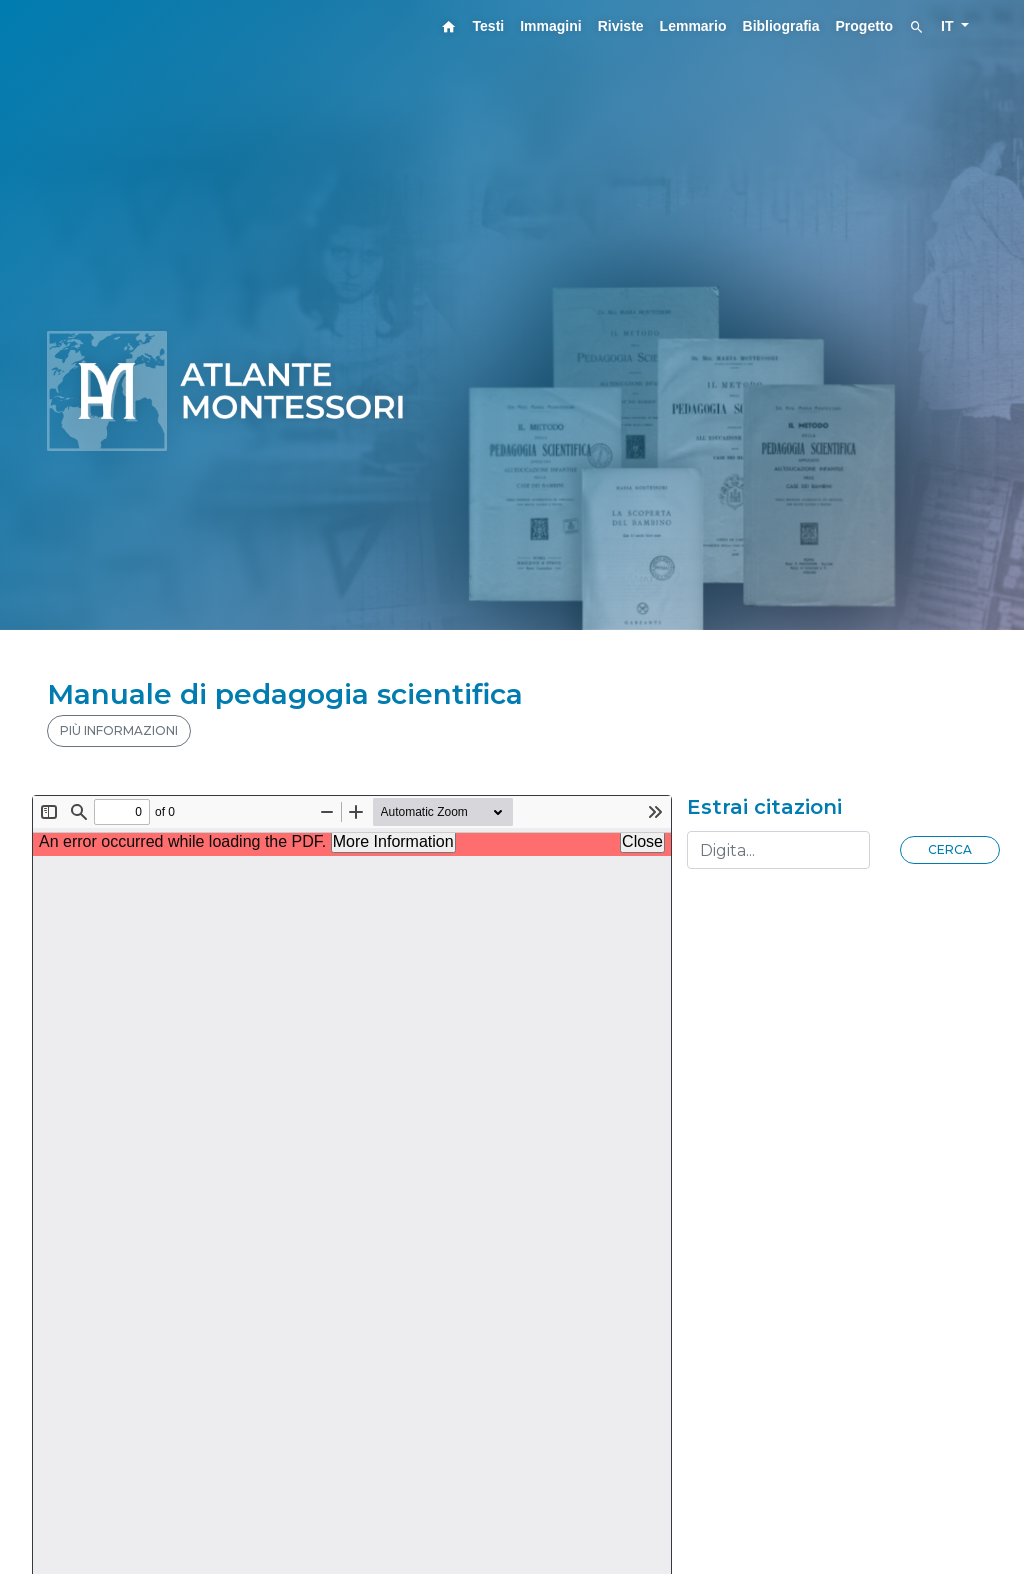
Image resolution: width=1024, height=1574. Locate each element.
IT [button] (949, 26)
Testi (489, 26)
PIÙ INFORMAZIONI (119, 730)
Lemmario (693, 26)
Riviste (621, 26)
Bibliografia (781, 26)
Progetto (865, 26)
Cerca (950, 849)
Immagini (550, 26)
